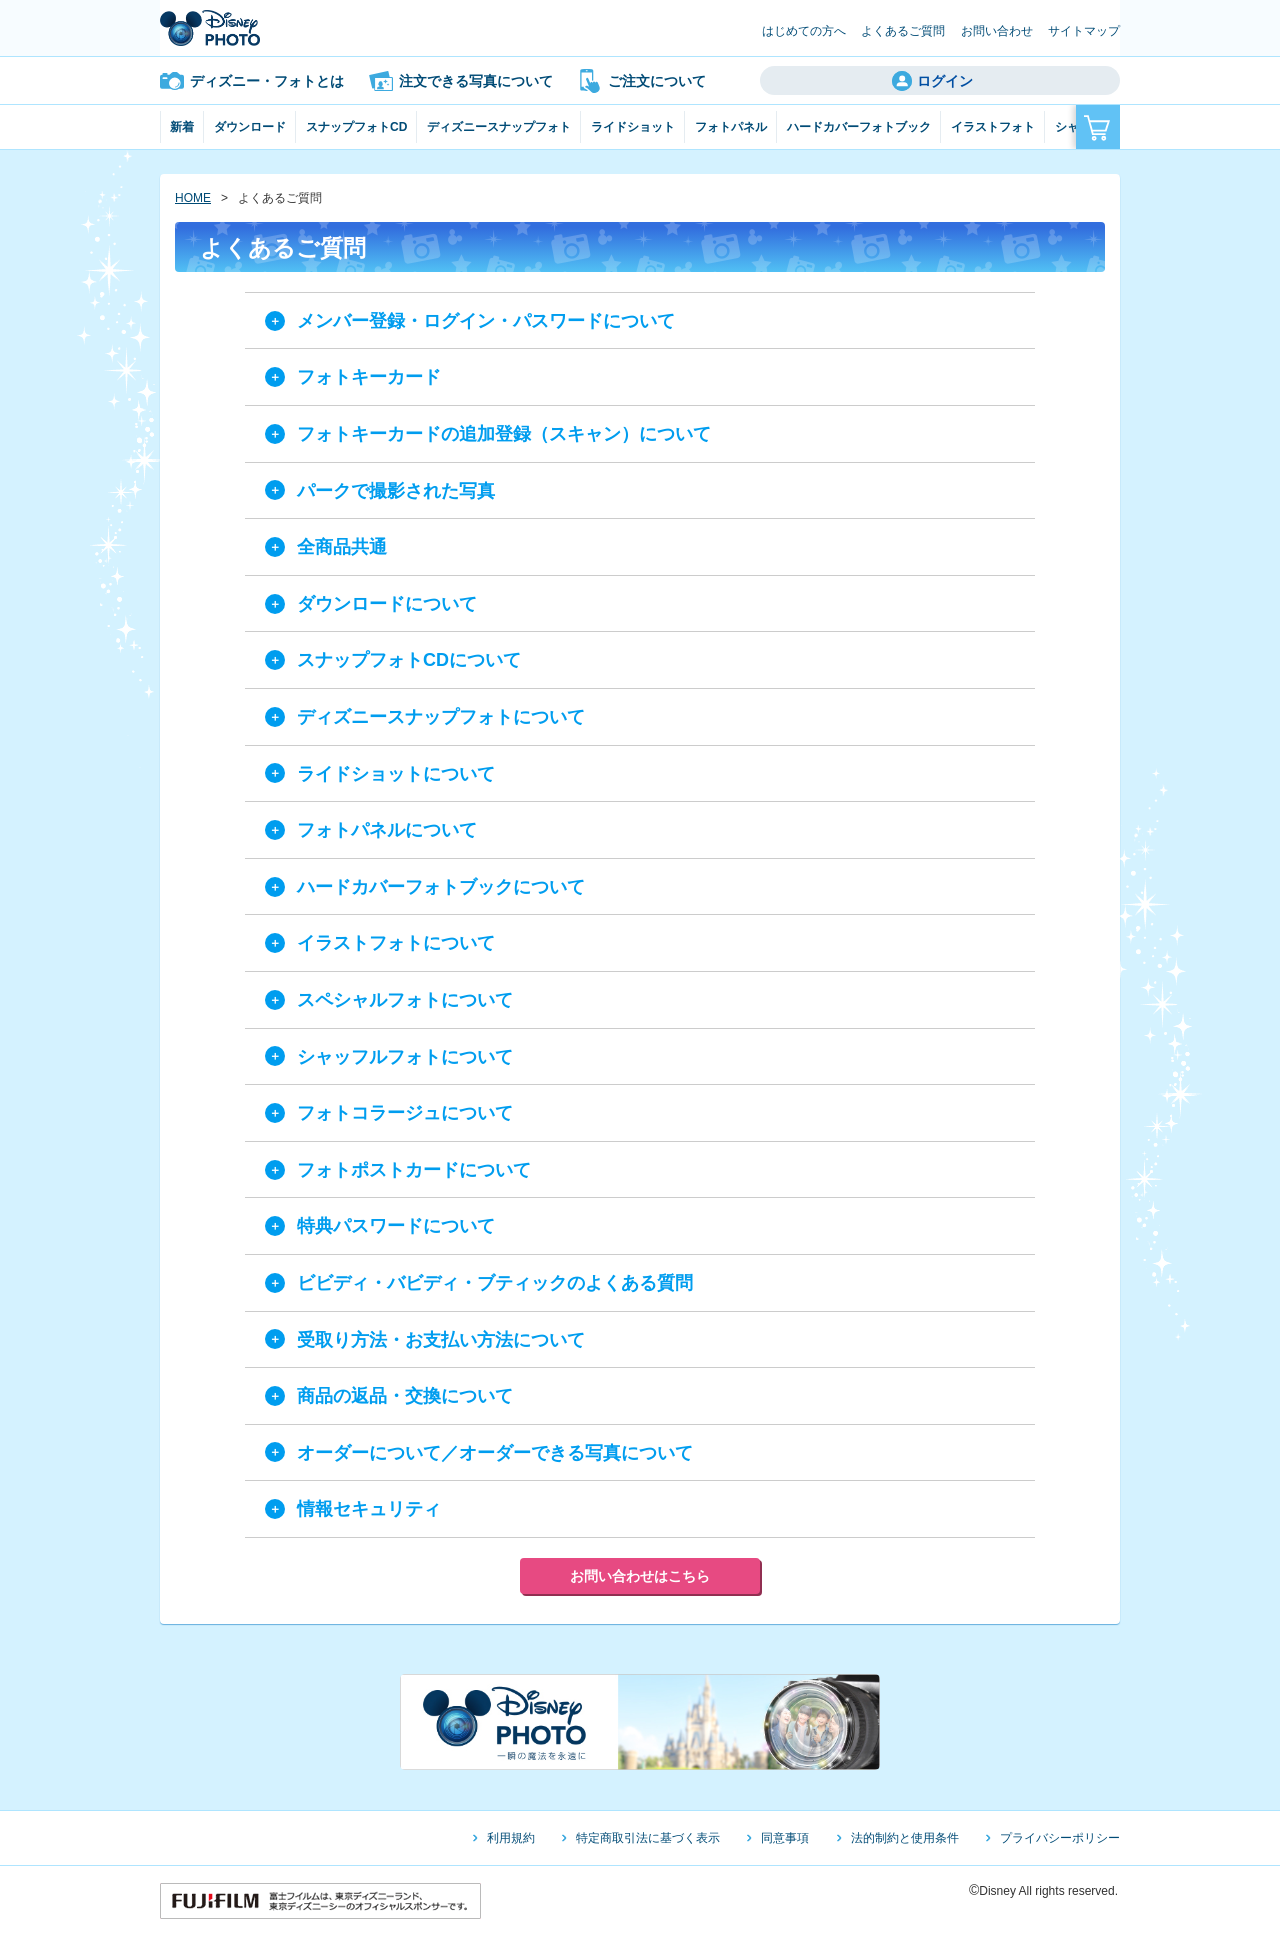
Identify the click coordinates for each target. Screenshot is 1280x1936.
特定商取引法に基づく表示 (648, 1838)
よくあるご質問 (903, 31)
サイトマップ (1084, 31)
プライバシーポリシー (1060, 1838)
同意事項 (785, 1838)
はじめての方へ (804, 31)
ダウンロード (250, 127)
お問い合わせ (997, 31)
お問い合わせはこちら (640, 1576)
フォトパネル (731, 127)
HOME (193, 198)
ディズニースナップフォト (499, 127)
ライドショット (633, 127)
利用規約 (511, 1838)
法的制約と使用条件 (905, 1838)
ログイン (945, 81)
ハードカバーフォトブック (859, 127)
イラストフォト (993, 127)
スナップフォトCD (356, 127)
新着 (182, 127)
